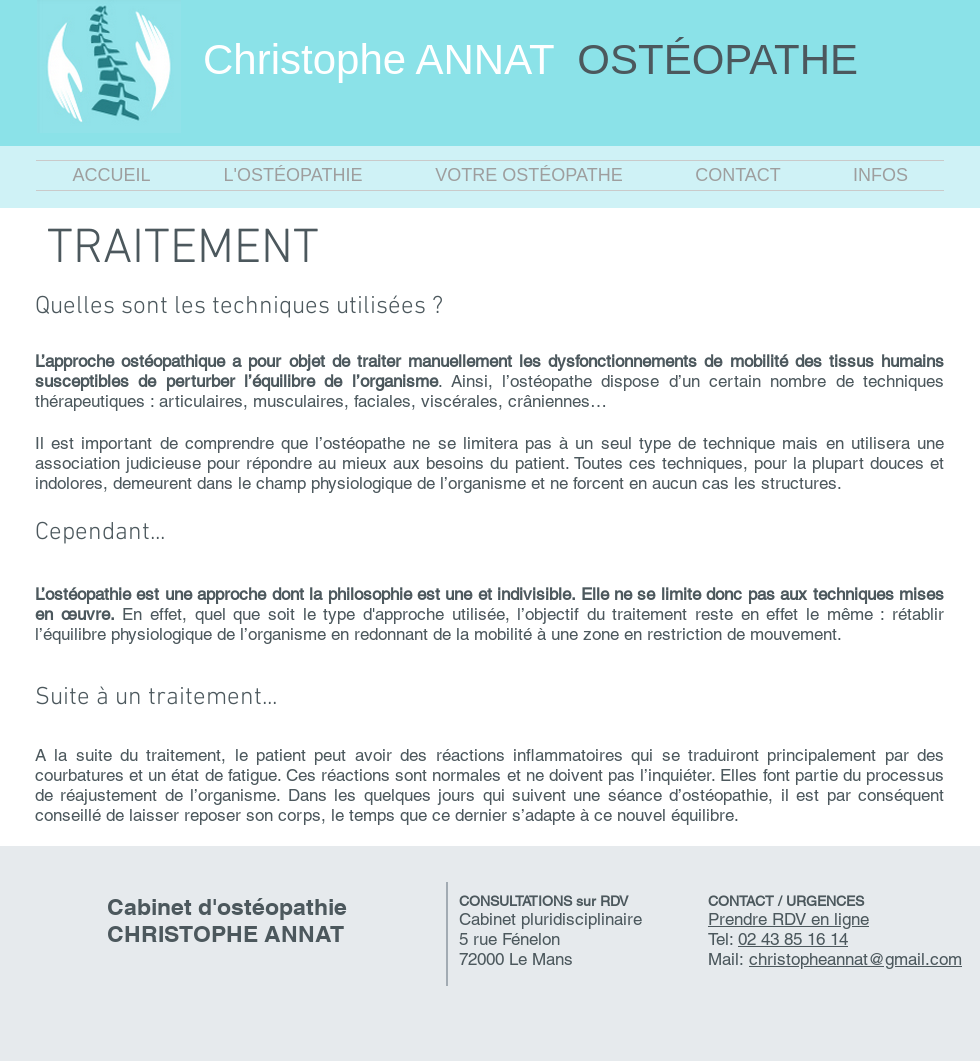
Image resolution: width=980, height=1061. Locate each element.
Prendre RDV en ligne (788, 919)
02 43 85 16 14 (793, 939)
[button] (293, 175)
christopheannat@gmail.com (855, 959)
